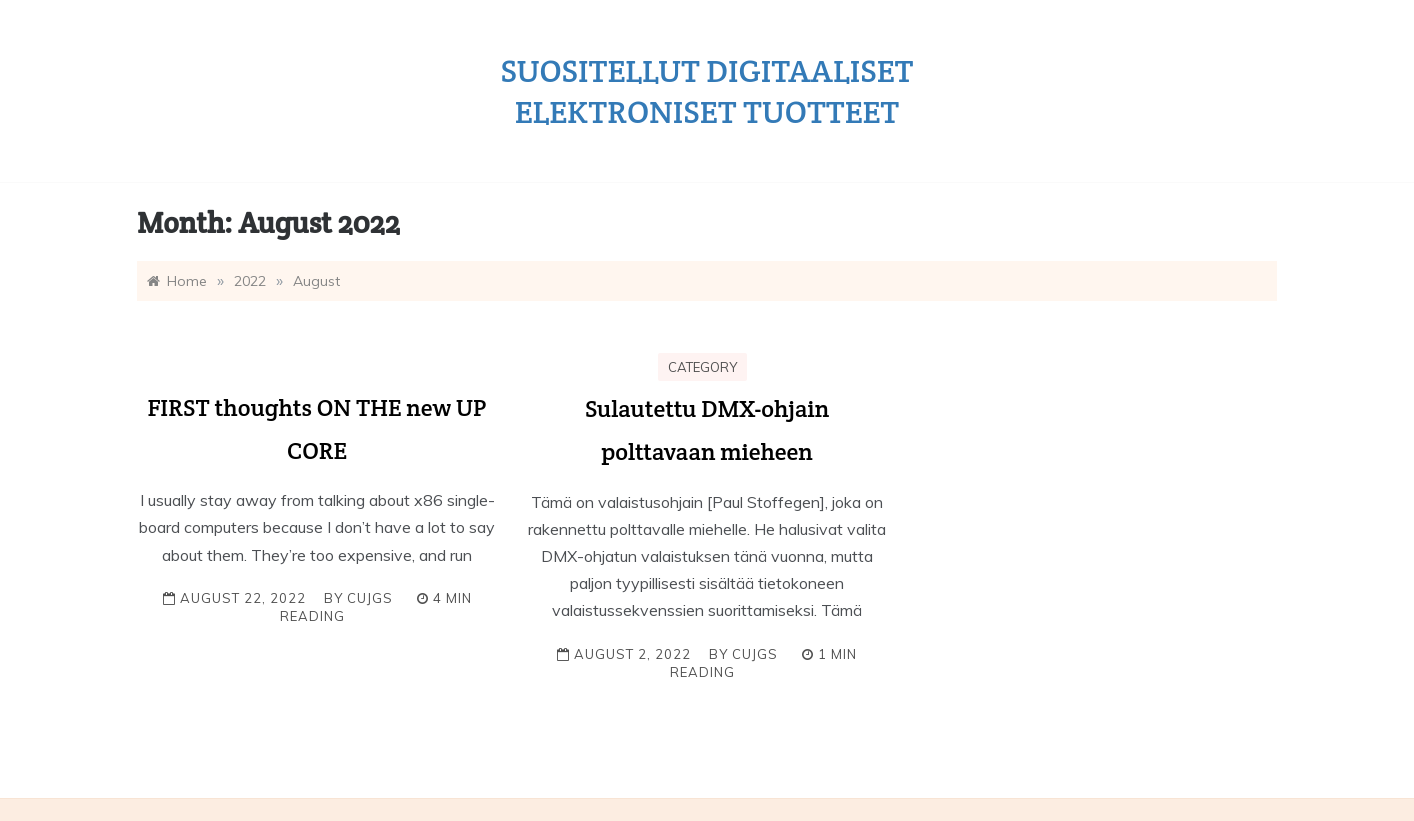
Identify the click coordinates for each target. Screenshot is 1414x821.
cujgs (370, 598)
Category (702, 367)
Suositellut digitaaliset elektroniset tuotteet (707, 91)
